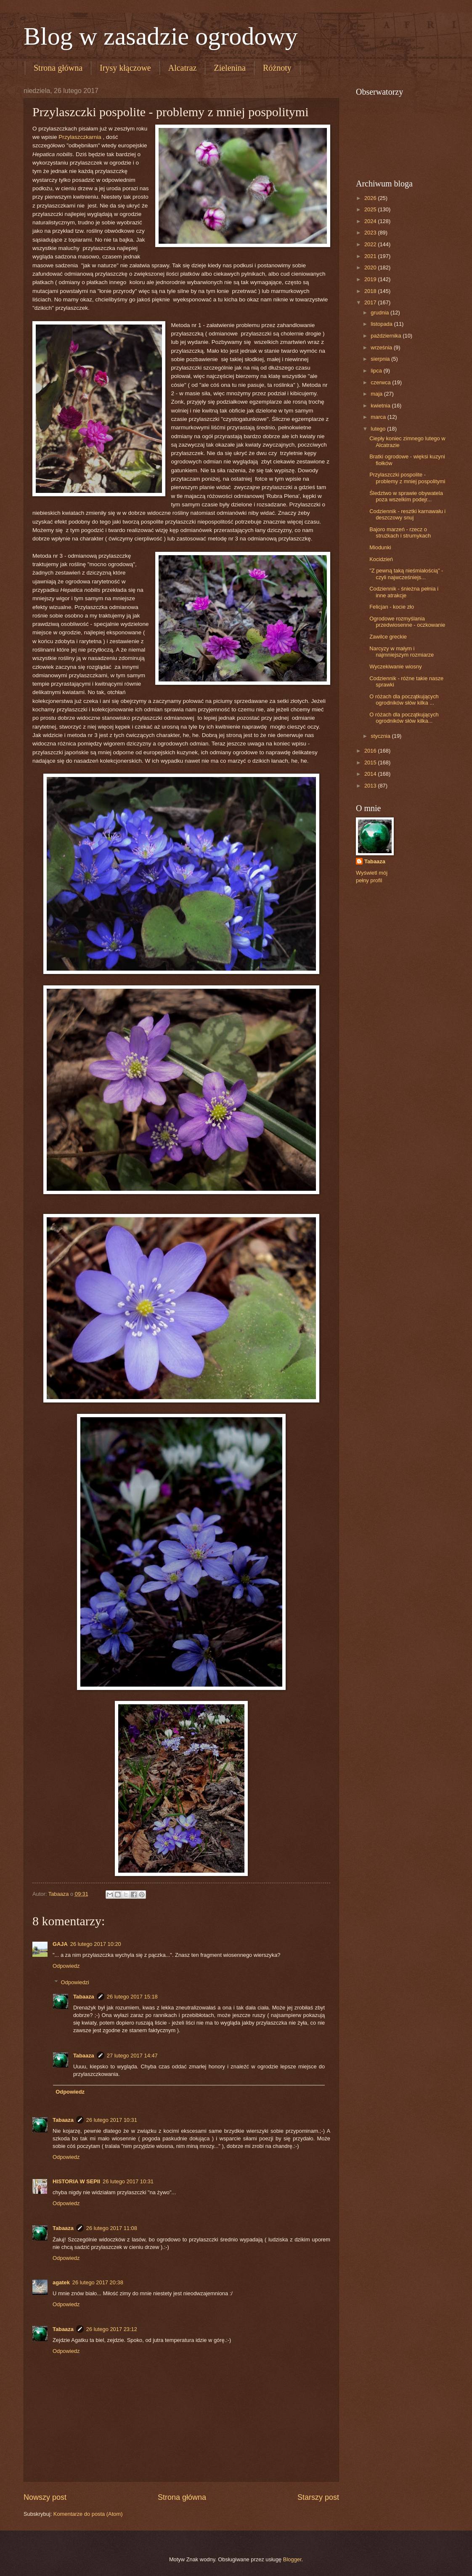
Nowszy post (45, 2497)
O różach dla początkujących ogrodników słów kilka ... (404, 699)
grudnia (380, 312)
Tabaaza (83, 1996)
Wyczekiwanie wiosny (395, 666)
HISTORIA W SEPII (76, 2181)
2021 (371, 256)
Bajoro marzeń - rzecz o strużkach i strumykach (400, 532)
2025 (371, 209)
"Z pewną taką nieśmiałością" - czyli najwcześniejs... (406, 573)
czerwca (381, 382)
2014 (371, 774)
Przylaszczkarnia (80, 137)
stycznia (381, 736)
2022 (371, 244)
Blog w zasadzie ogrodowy (161, 36)
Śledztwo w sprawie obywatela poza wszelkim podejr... (406, 496)
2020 (371, 267)
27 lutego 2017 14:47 (132, 2055)
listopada (382, 324)
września (382, 347)
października (387, 336)
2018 (371, 291)
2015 (371, 762)
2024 (371, 221)
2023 (371, 232)
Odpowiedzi (75, 1982)
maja (377, 394)
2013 (371, 785)
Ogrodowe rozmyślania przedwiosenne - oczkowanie (407, 621)
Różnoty (277, 67)
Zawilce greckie (388, 636)
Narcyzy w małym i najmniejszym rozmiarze (401, 651)
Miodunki (380, 547)
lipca (377, 370)
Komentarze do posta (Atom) (88, 2514)
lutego (379, 429)
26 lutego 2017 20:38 (97, 2282)
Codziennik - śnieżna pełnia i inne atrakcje (403, 591)
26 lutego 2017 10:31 (111, 2120)
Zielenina (230, 67)
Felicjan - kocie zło (391, 607)
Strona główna (58, 67)
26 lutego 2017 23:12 (111, 2329)
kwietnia (381, 405)
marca (379, 417)
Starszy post (318, 2497)
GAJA (60, 1944)
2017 (371, 302)
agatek (61, 2282)
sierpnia (381, 359)
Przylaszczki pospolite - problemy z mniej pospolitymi (407, 477)
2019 (371, 279)
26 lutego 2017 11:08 (111, 2228)
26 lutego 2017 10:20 (95, 1944)
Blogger (292, 2559)
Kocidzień (381, 559)
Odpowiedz (66, 1966)
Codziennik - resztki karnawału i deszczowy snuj (407, 514)
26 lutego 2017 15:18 (132, 1996)
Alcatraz (182, 67)
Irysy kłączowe (125, 67)
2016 (371, 751)
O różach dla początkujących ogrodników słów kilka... (404, 717)
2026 (371, 198)
